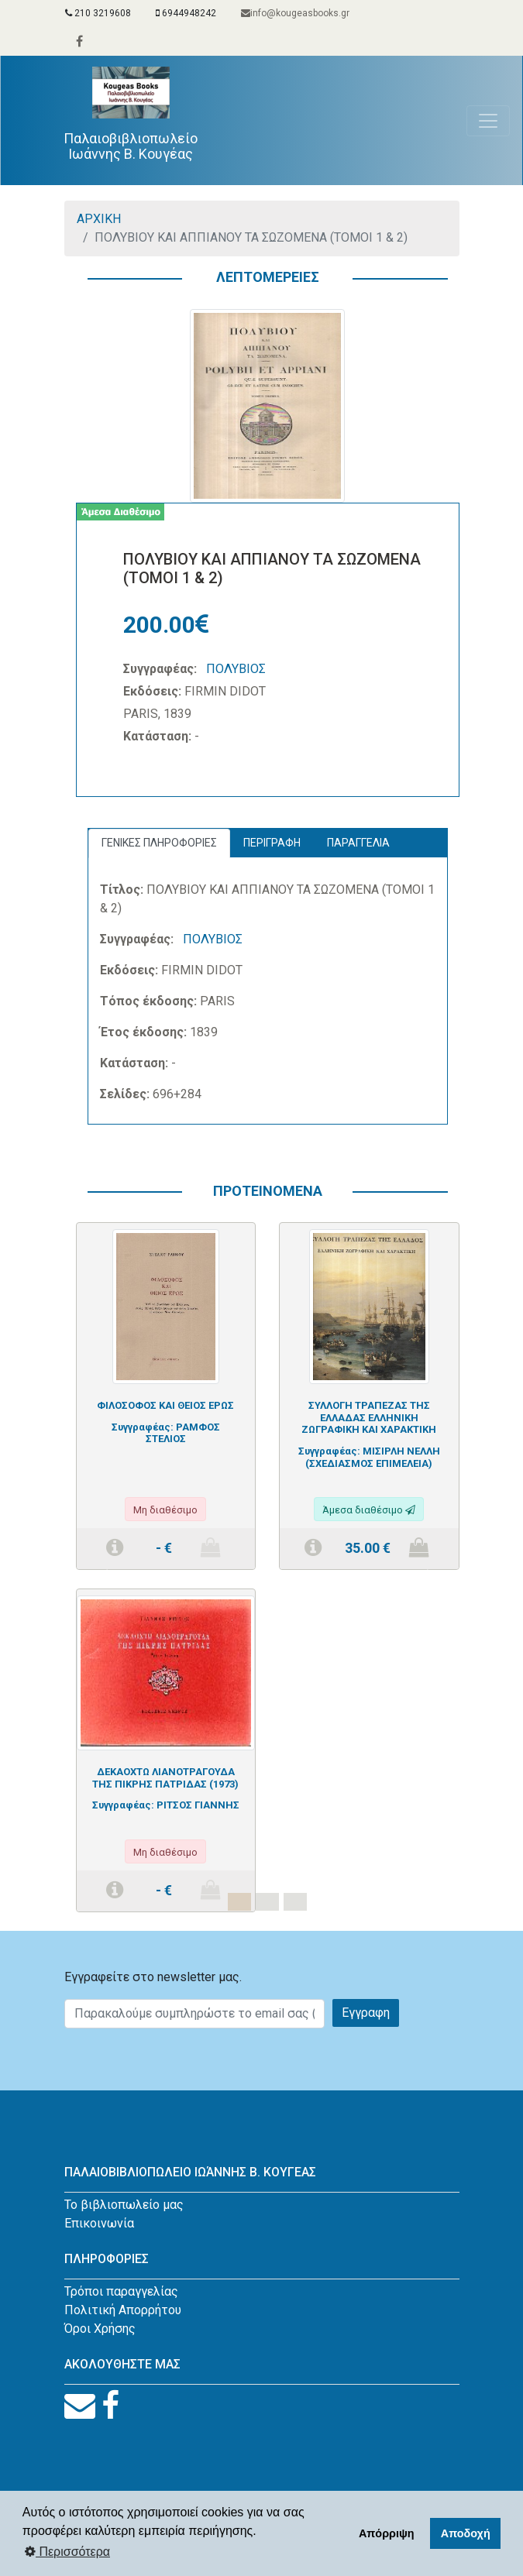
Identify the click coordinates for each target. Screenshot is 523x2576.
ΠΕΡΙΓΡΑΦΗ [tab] (272, 842)
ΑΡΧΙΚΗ (99, 218)
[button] (104, 1576)
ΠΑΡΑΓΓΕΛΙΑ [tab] (358, 842)
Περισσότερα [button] (67, 2551)
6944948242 (186, 13)
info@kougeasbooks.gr (295, 13)
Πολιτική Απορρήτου (122, 2310)
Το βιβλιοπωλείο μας (124, 2204)
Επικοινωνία (99, 2223)
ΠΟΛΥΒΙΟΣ (236, 668)
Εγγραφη (366, 2012)
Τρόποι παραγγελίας (121, 2291)
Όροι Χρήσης (100, 2328)
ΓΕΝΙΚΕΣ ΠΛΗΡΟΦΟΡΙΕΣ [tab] (159, 842)
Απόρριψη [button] (387, 2533)
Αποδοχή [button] (465, 2533)
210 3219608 (98, 13)
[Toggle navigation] (488, 120)
